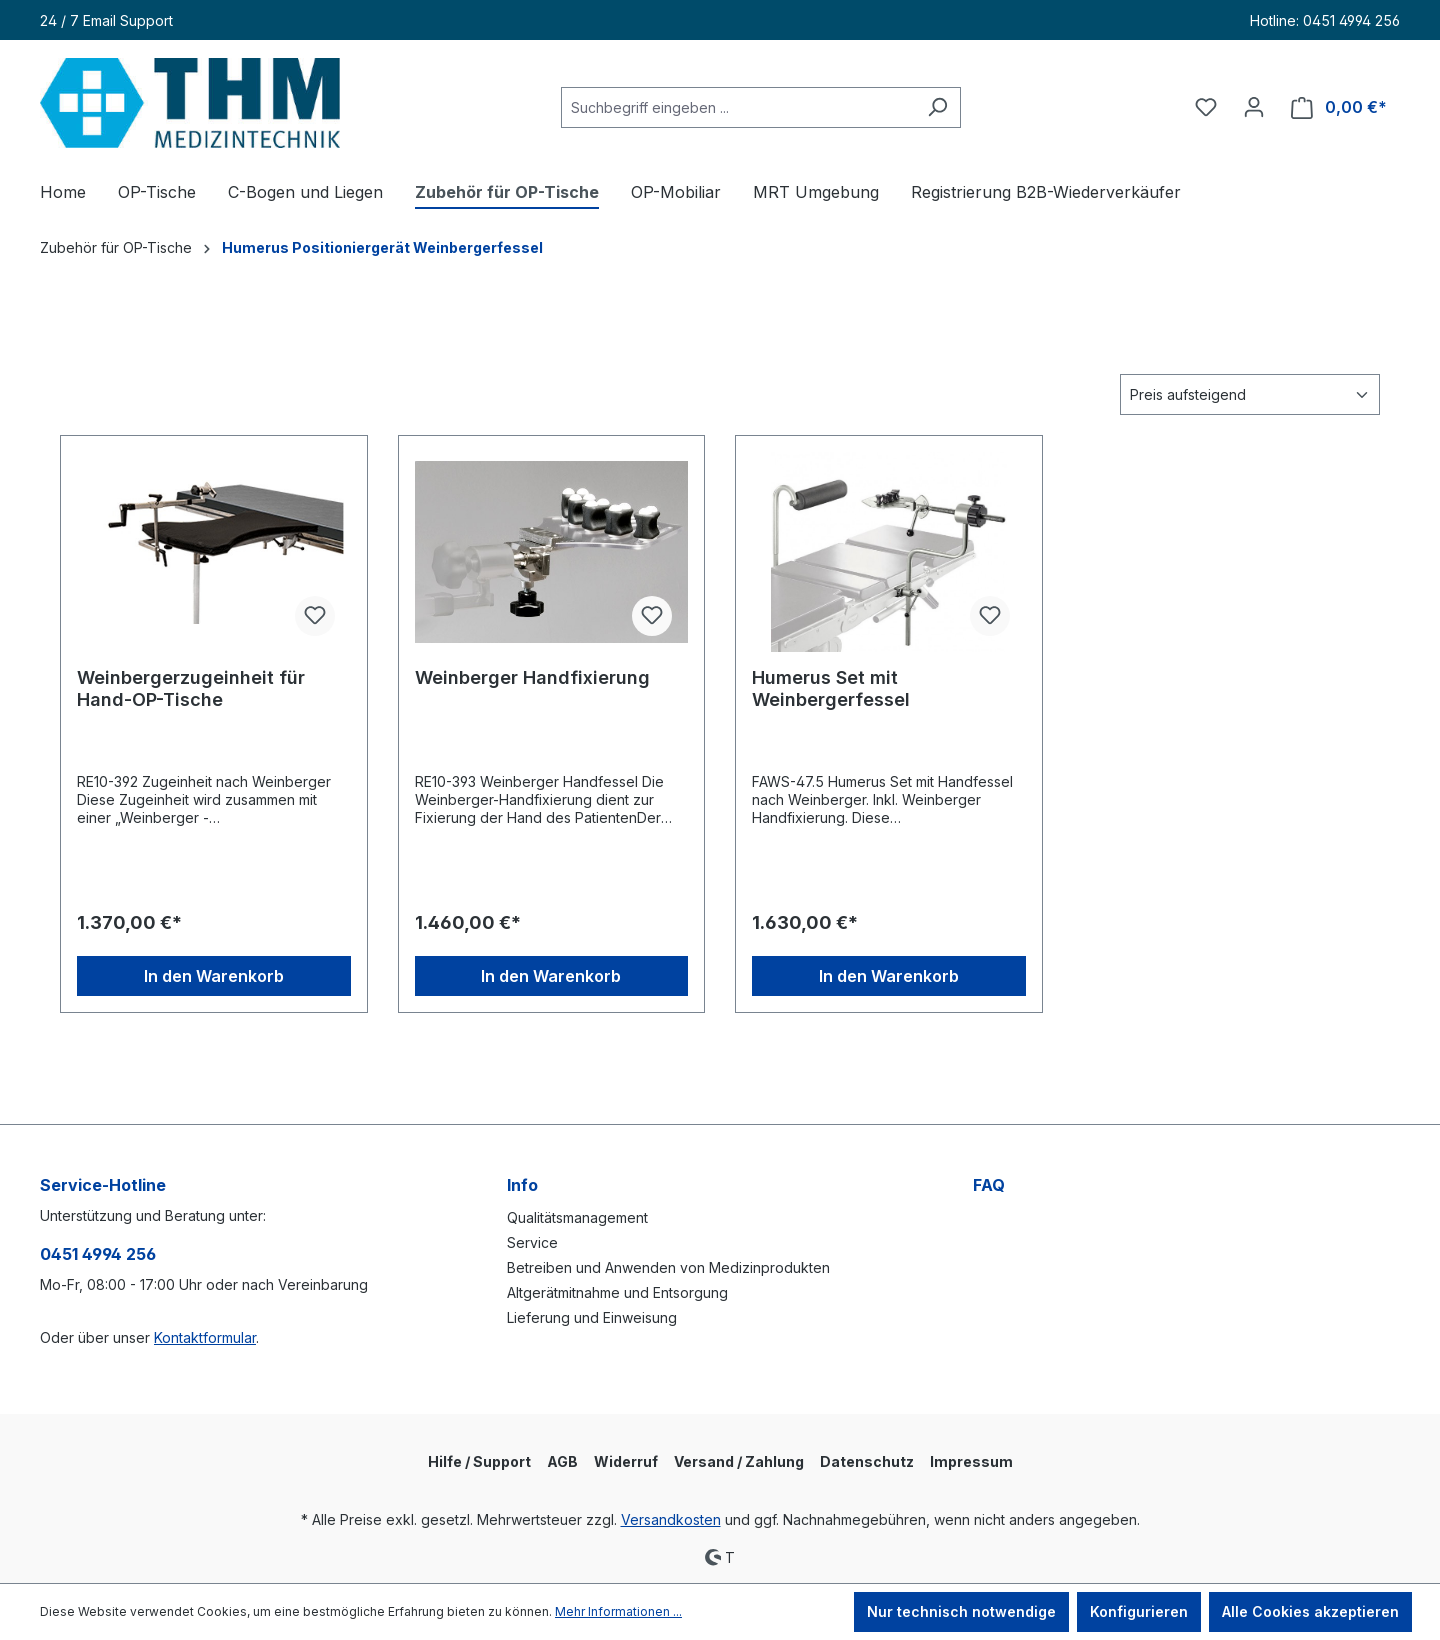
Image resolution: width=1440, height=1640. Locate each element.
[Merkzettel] (1206, 107)
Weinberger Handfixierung (532, 677)
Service (532, 1242)
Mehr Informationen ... (618, 1611)
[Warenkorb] (1339, 107)
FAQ (989, 1185)
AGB (562, 1461)
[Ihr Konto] (1254, 107)
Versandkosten (671, 1519)
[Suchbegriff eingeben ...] (738, 107)
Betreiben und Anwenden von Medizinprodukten (668, 1267)
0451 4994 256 (98, 1254)
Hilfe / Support (479, 1461)
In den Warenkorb (214, 976)
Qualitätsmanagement (577, 1217)
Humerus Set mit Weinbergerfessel (831, 688)
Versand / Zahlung (739, 1461)
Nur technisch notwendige (961, 1611)
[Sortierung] (1250, 394)
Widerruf (626, 1461)
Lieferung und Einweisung (592, 1317)
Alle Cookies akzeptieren (1310, 1611)
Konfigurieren (1139, 1611)
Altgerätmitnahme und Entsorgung (617, 1292)
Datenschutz (867, 1461)
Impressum (971, 1461)
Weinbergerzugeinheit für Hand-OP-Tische (191, 688)
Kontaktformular (205, 1337)
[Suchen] (937, 107)
